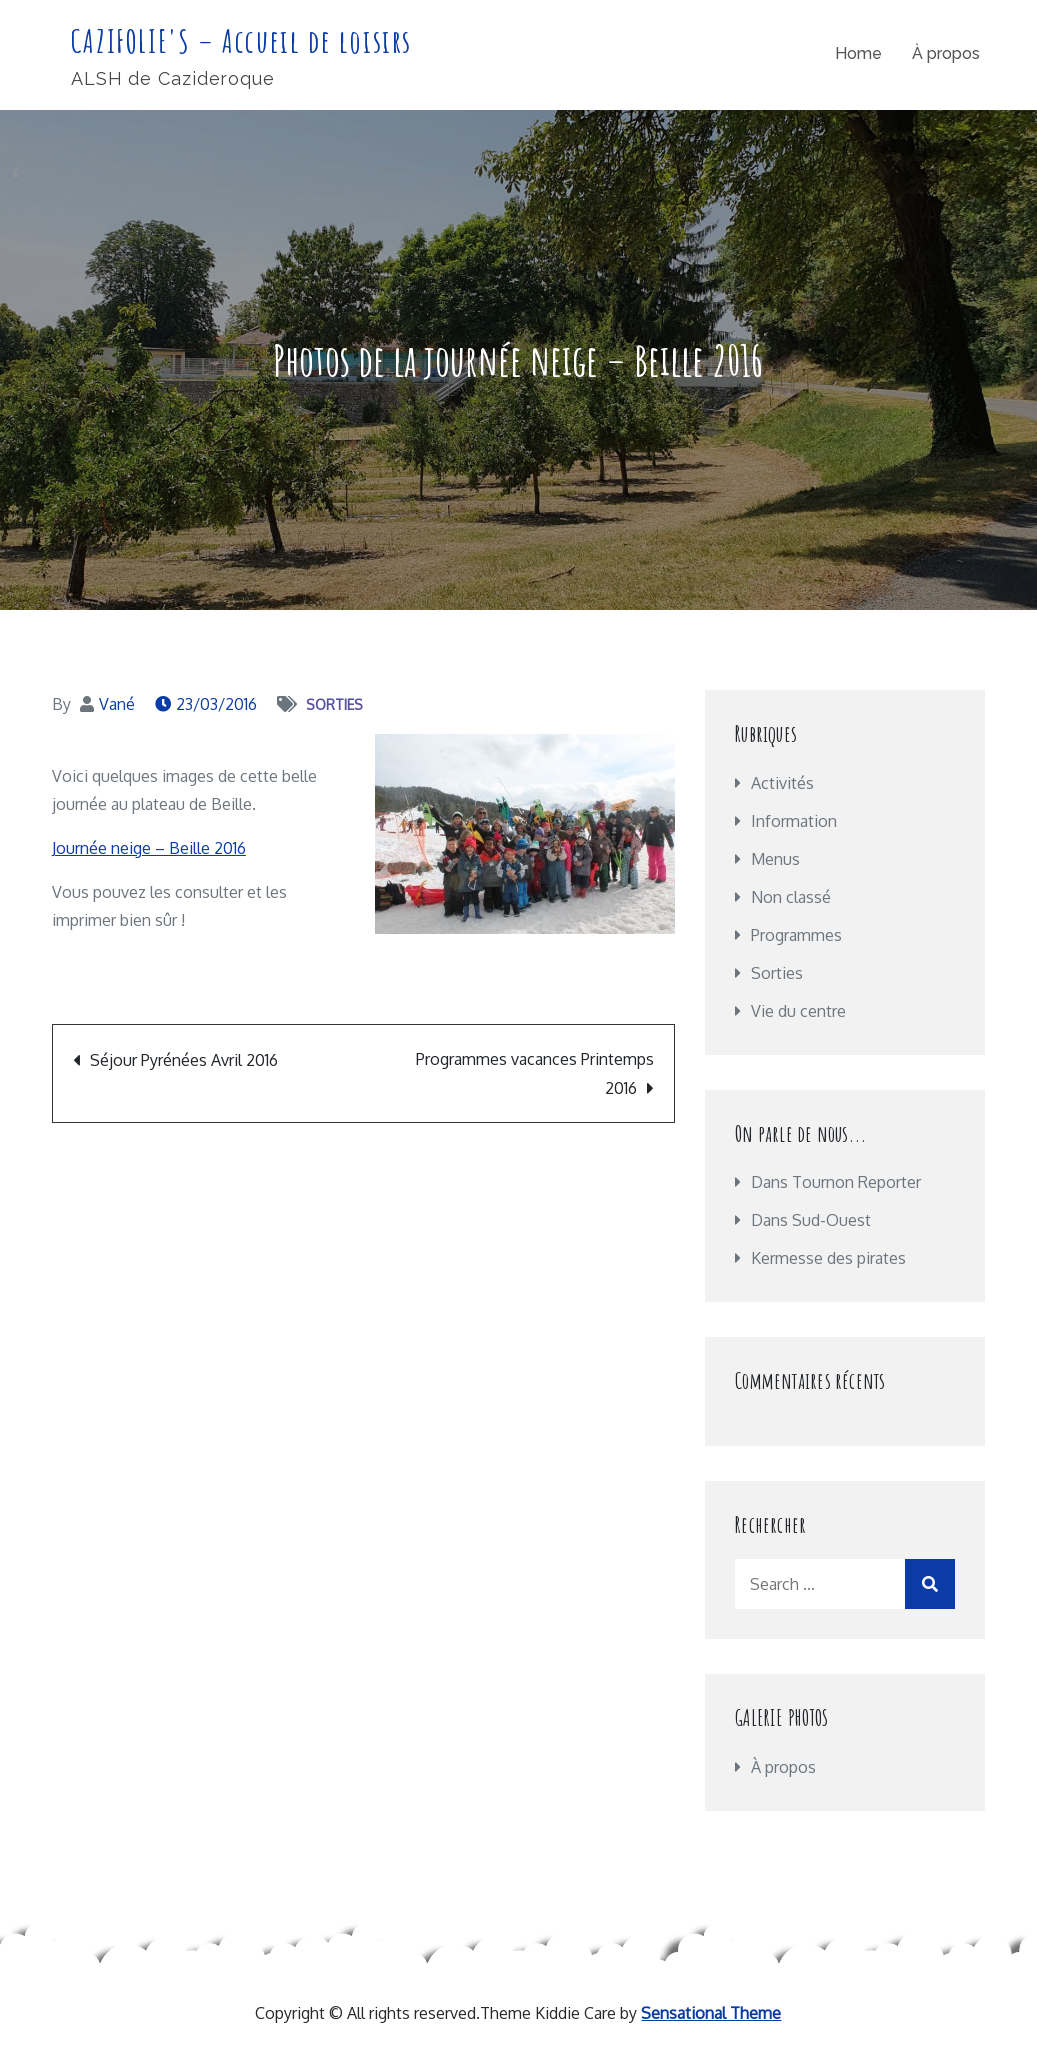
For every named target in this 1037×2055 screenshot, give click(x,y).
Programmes (796, 935)
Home (858, 53)
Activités (782, 783)
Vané (117, 704)
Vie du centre (798, 1011)
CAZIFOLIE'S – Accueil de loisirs (241, 40)
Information (794, 821)
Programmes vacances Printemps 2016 (535, 1073)
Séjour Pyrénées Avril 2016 (184, 1060)
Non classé (791, 897)
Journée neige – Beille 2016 (149, 848)
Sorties (334, 704)
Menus (775, 859)
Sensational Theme (711, 2013)
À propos (946, 53)
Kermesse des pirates (828, 1258)
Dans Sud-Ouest (811, 1220)
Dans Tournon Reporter (836, 1182)
